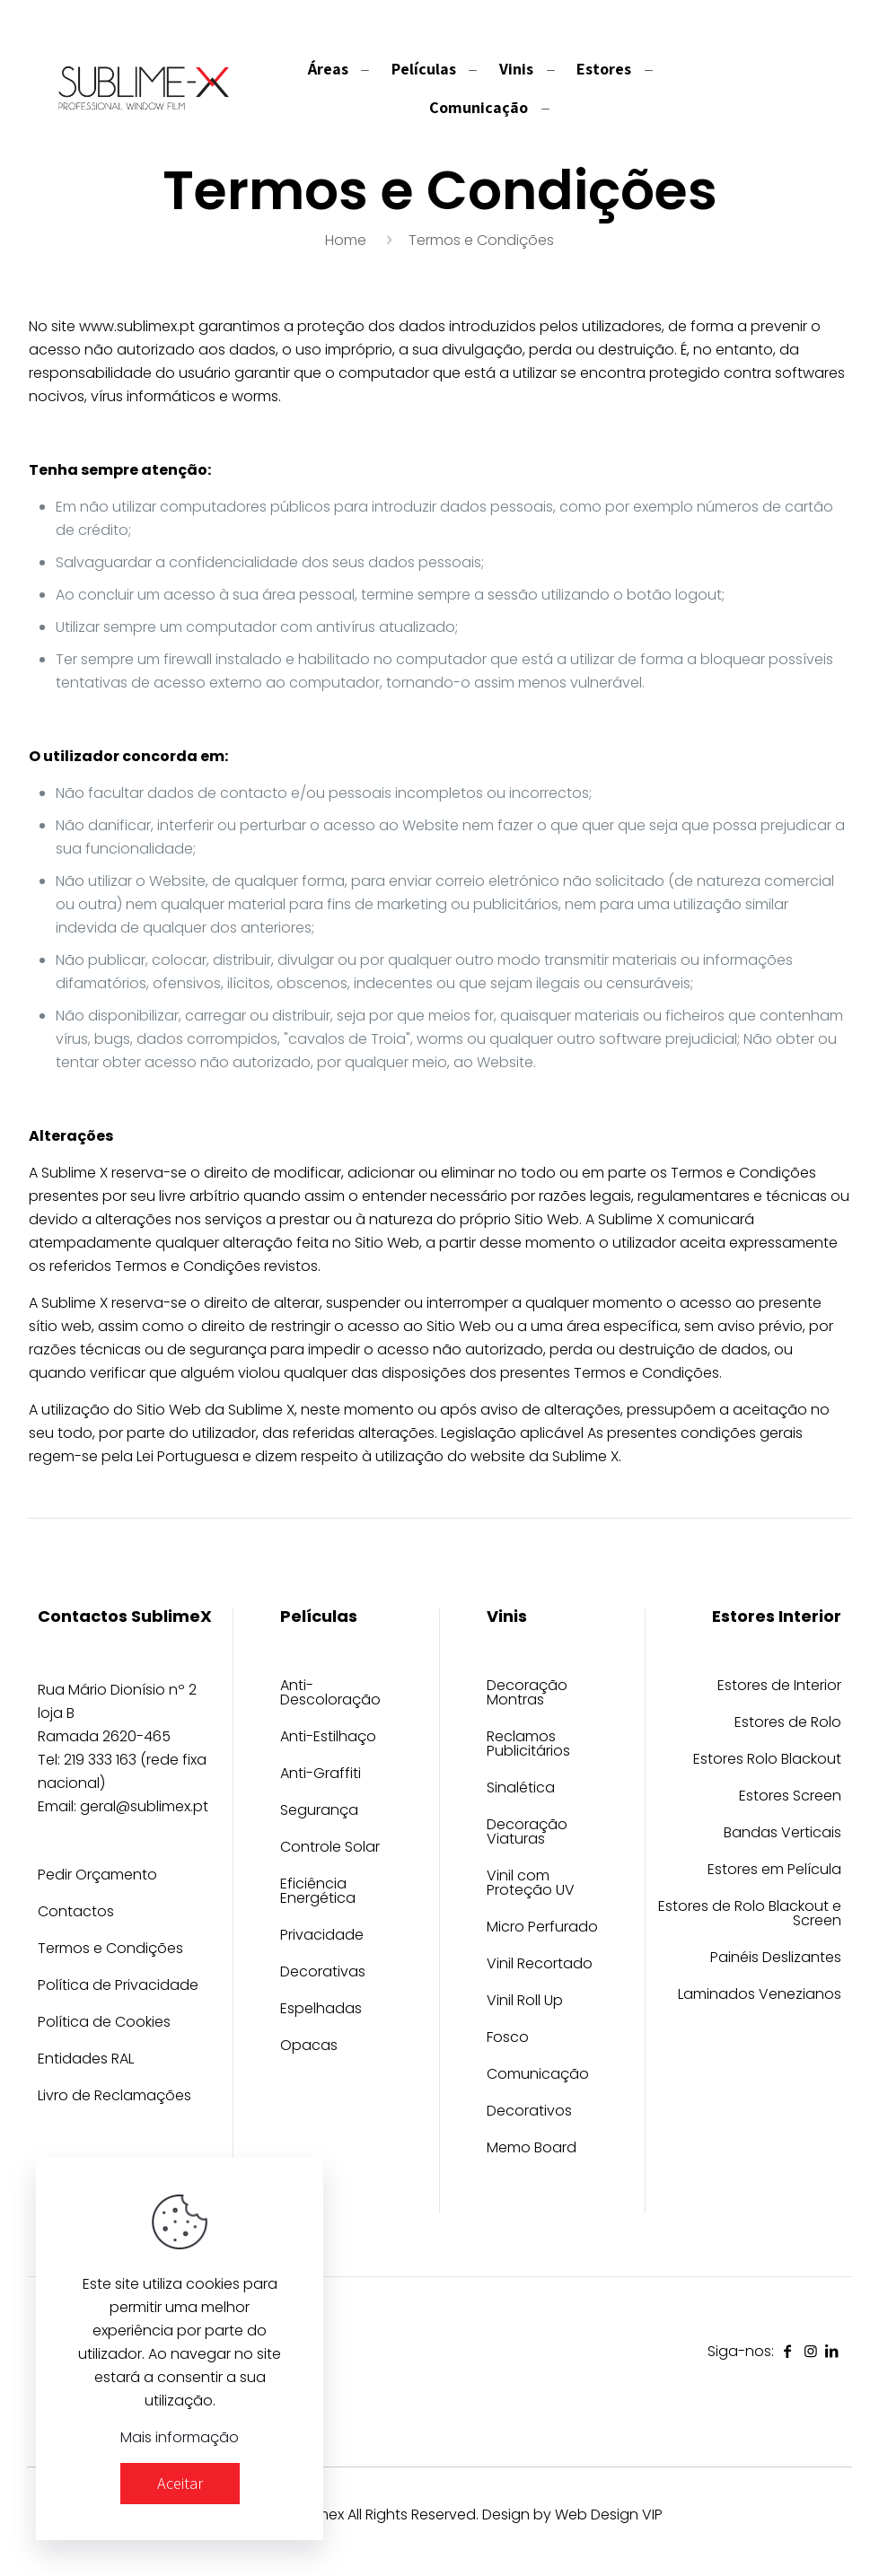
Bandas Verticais (782, 1834)
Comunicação (538, 2075)
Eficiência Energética (318, 1892)
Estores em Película (774, 1870)
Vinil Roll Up (525, 2002)
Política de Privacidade (118, 1986)
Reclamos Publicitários (528, 1745)
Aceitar (180, 2483)
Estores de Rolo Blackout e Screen (749, 1915)
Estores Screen (790, 1797)
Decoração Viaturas (527, 1833)
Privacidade (322, 1936)
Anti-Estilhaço (328, 1738)
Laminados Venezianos (759, 1995)
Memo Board (531, 2149)
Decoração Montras (527, 1694)
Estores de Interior (779, 1686)
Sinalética (521, 1789)
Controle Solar (330, 1848)
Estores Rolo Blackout (767, 1760)
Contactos (76, 1913)
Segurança (319, 1811)
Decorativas (322, 1973)
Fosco (508, 2038)
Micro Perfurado (542, 1928)
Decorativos (529, 2112)
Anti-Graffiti (320, 1774)
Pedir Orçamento (97, 1876)
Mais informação (179, 2437)
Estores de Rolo (787, 1723)
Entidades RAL (86, 2060)
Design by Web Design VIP (572, 2514)
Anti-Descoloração (330, 1694)
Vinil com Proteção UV (531, 1884)
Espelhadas (321, 2010)
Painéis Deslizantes (775, 1958)
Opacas (309, 2046)
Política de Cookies (104, 2023)
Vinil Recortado (540, 1965)
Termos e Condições (110, 1949)
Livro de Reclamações (114, 2097)
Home (345, 240)
